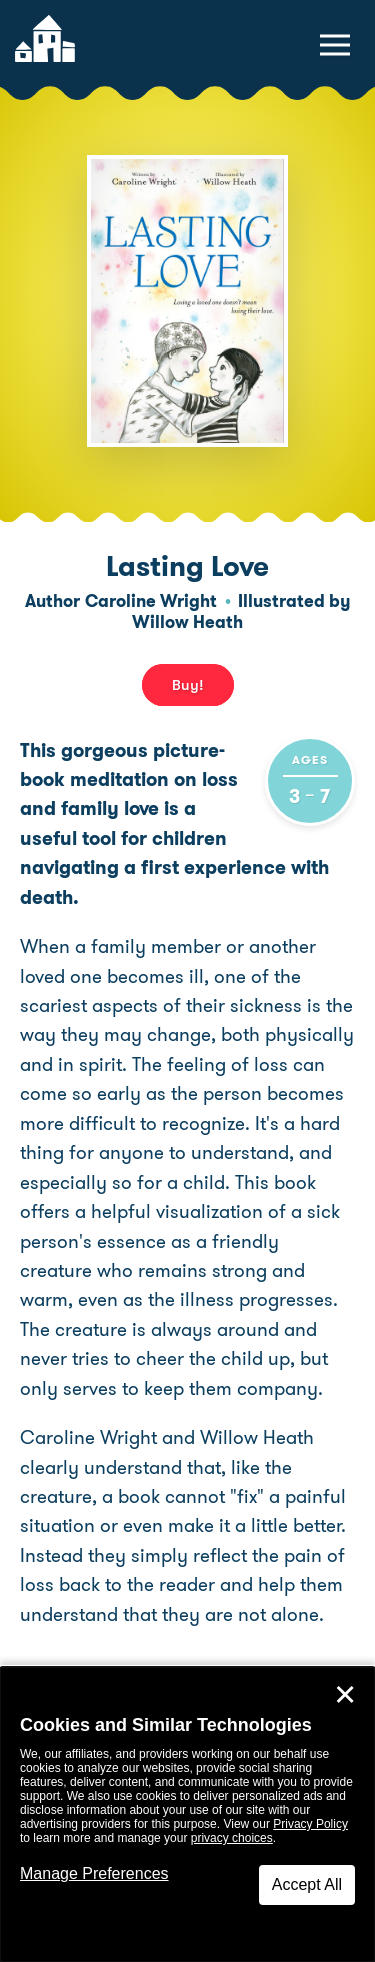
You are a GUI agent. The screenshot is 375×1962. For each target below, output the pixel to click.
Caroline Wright (151, 601)
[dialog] (187, 1814)
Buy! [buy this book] (188, 685)
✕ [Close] (345, 1695)
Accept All (307, 1884)
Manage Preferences (94, 1873)
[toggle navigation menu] (335, 45)
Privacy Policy (310, 1824)
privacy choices (232, 1838)
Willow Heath (187, 622)
